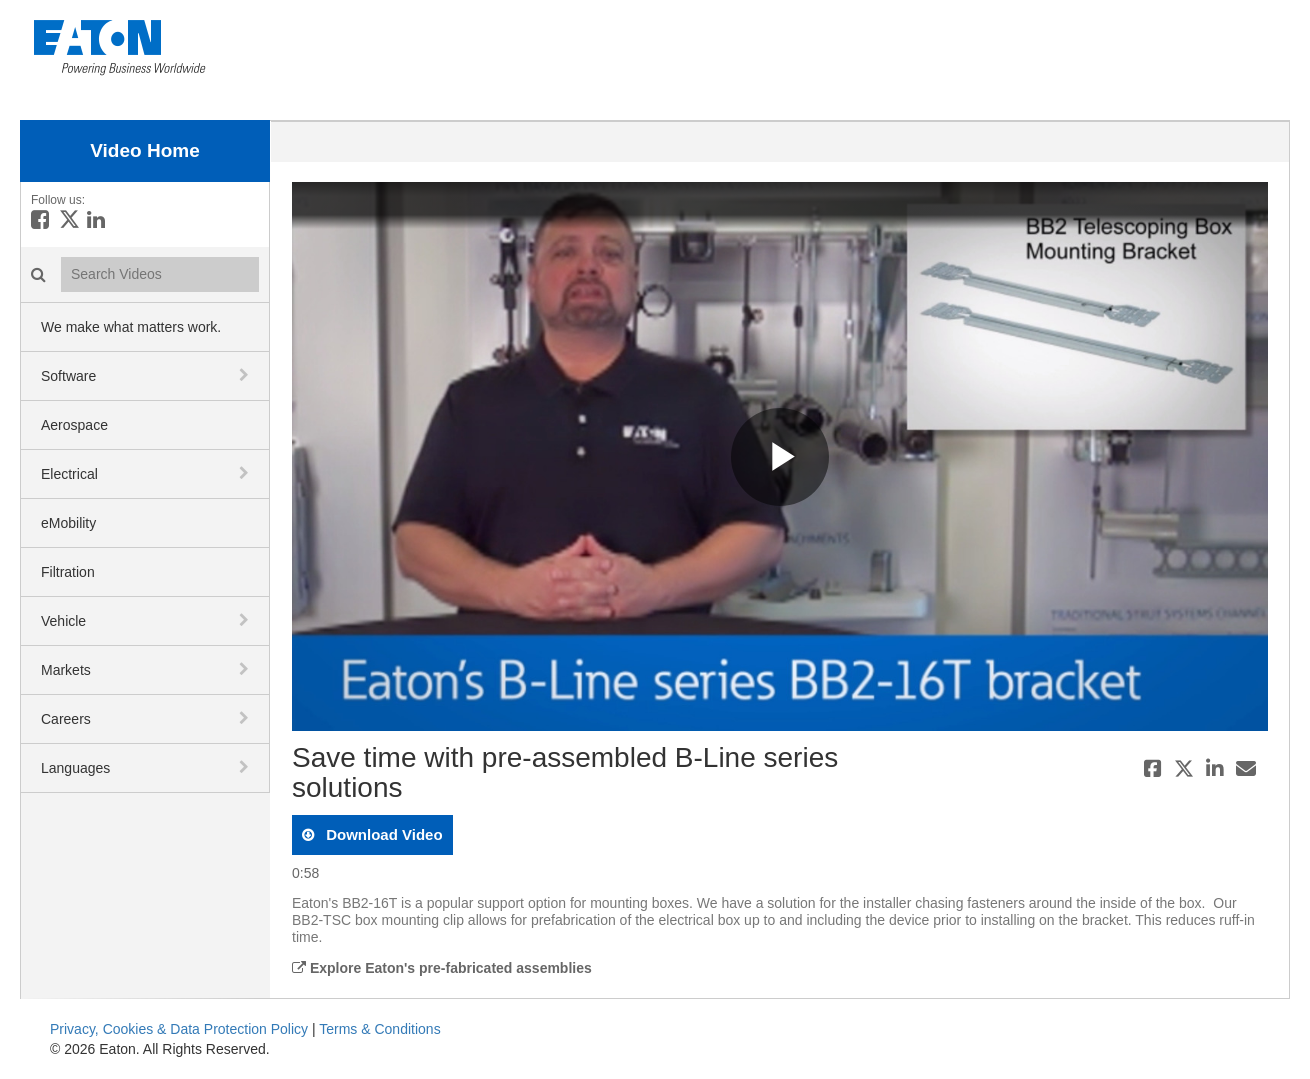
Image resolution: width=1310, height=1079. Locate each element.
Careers (66, 719)
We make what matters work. (131, 327)
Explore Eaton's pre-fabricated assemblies (442, 968)
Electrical (69, 474)
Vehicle (63, 621)
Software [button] (68, 376)
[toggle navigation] (246, 375)
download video (382, 834)
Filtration (68, 572)
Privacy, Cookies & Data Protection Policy (179, 1029)
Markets (66, 670)
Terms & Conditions (379, 1029)
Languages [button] (75, 768)
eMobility (68, 523)
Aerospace (74, 425)
